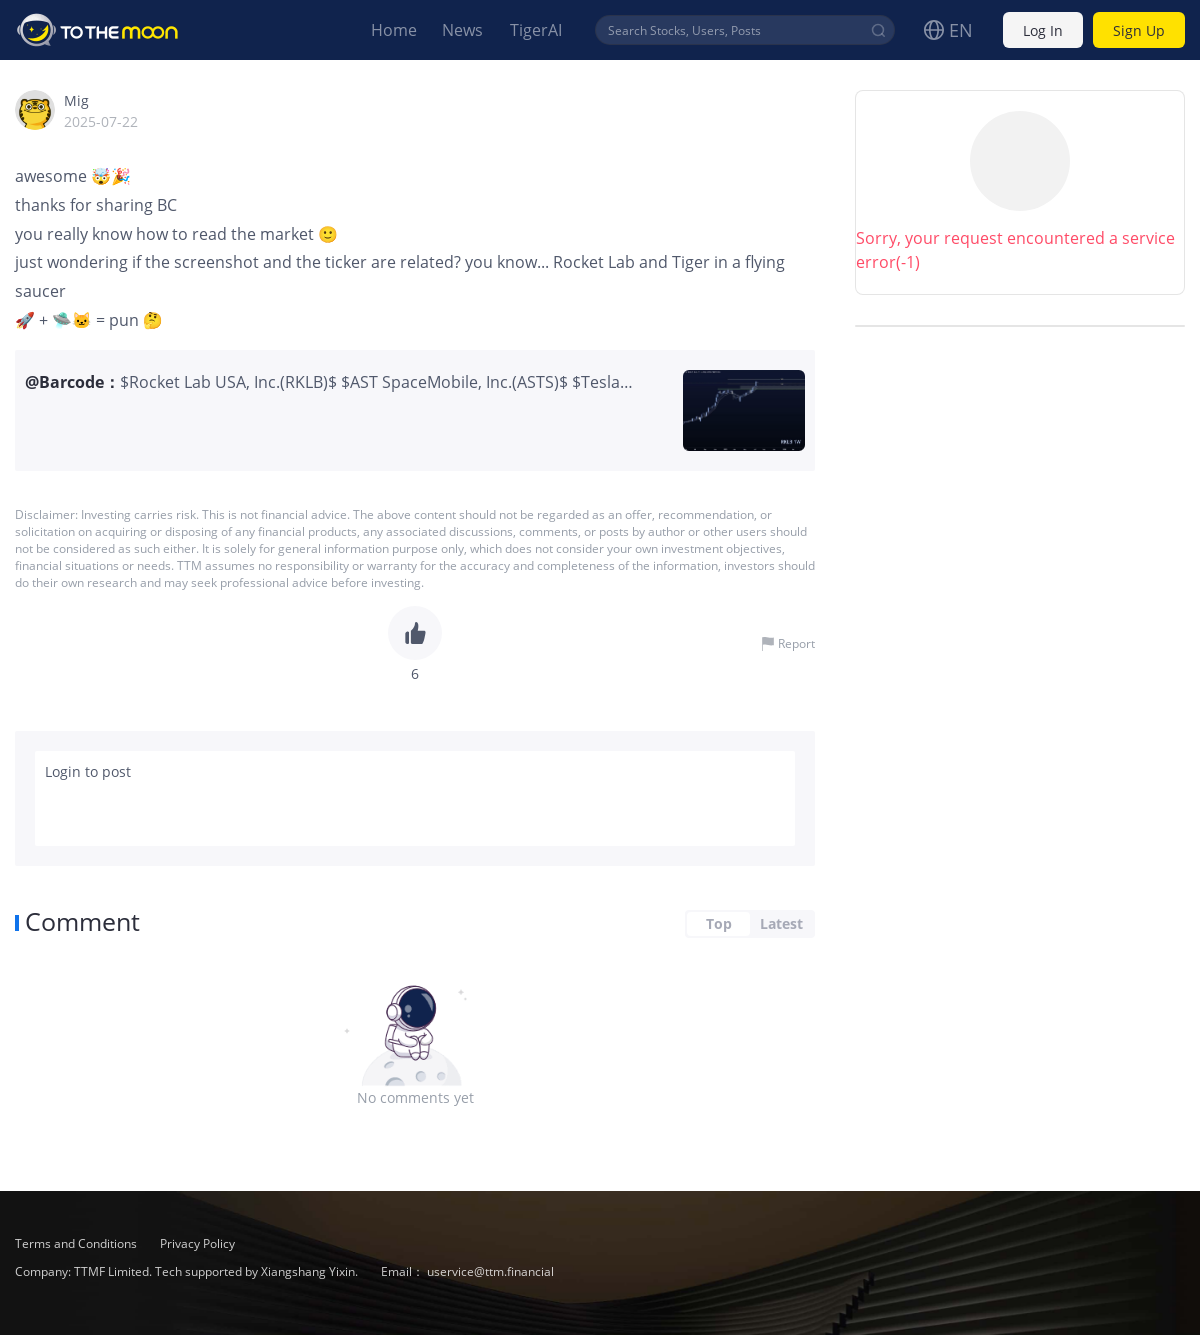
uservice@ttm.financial (490, 1271)
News (462, 30)
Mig (76, 100)
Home (394, 30)
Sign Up (1139, 30)
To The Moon (98, 30)
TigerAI (536, 30)
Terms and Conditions (77, 1243)
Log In (1043, 30)
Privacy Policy (197, 1243)
